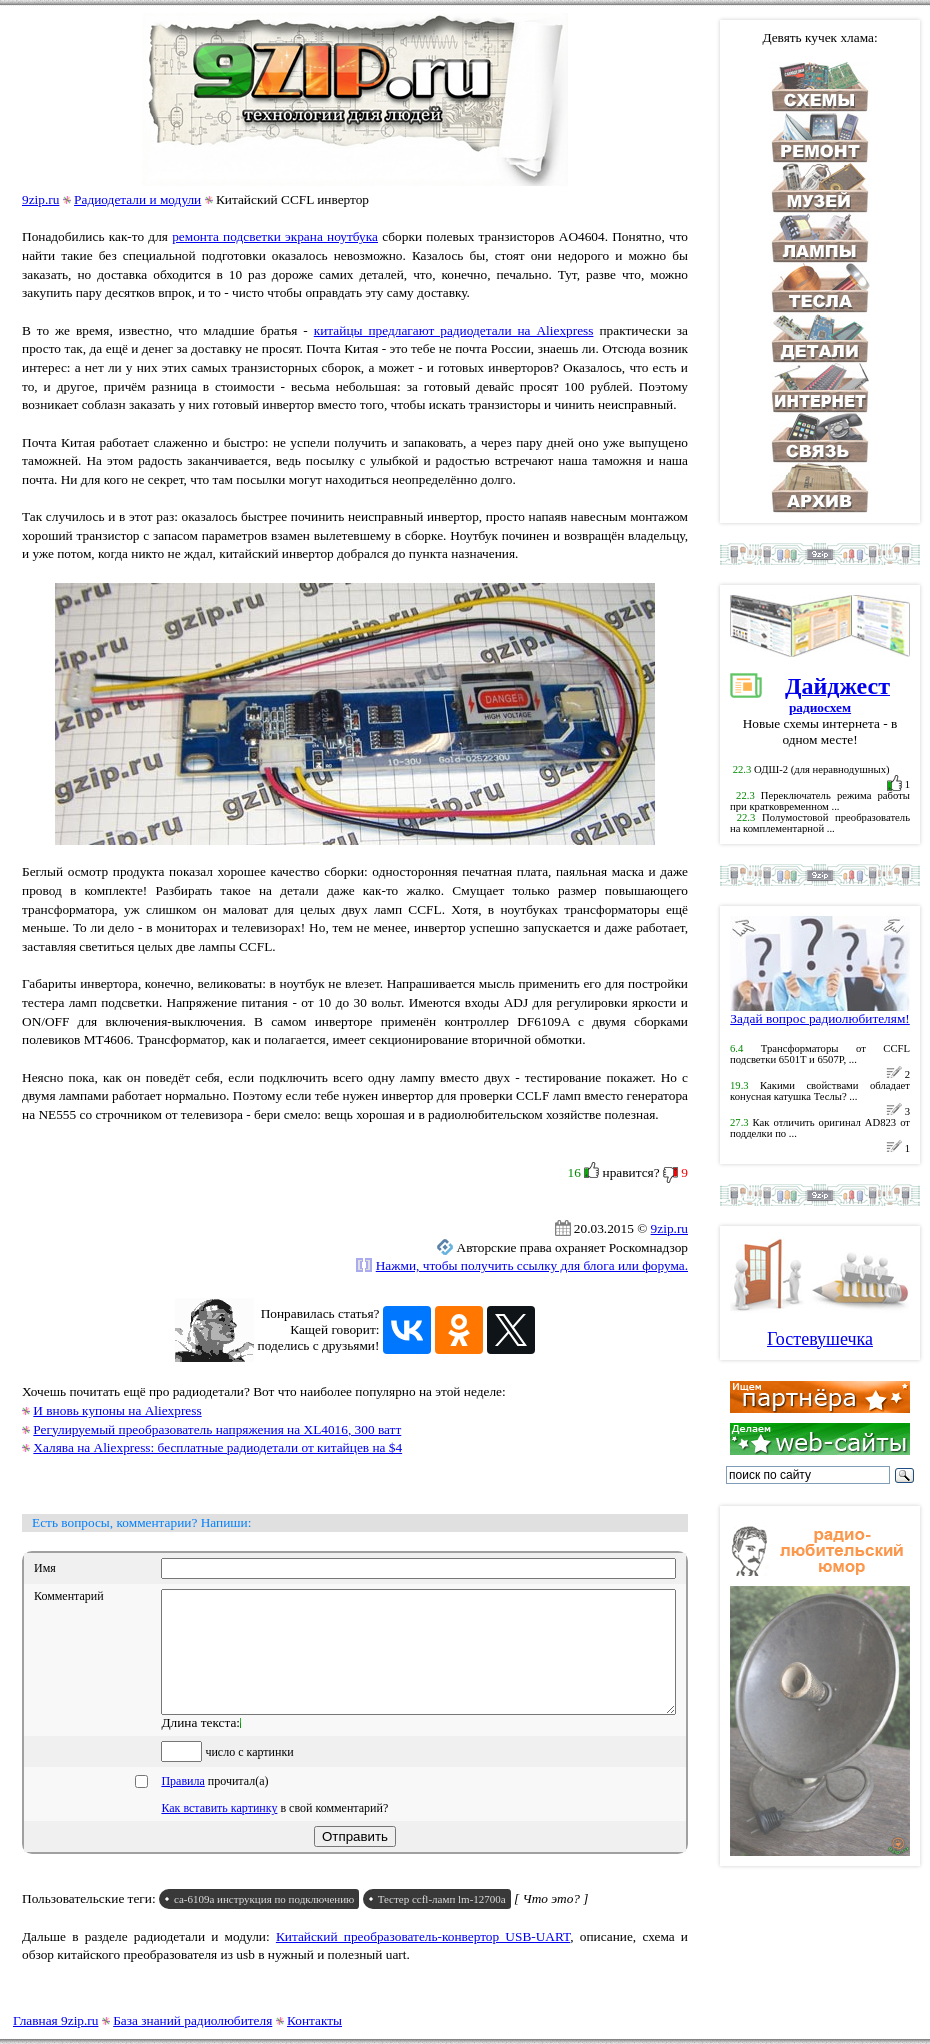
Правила (182, 1805)
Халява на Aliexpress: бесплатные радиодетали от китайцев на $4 (217, 1447)
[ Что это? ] (551, 1922)
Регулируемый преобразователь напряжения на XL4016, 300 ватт (217, 1429)
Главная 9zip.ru (55, 2020)
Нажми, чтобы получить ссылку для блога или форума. (532, 1265)
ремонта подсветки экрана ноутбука (275, 236)
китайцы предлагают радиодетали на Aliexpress (454, 330)
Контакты (314, 2020)
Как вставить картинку (219, 1832)
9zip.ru (40, 199)
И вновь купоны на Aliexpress (117, 1410)
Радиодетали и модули (137, 199)
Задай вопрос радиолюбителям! (820, 1012)
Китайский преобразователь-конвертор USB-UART (423, 1960)
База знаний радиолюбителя (192, 2020)
